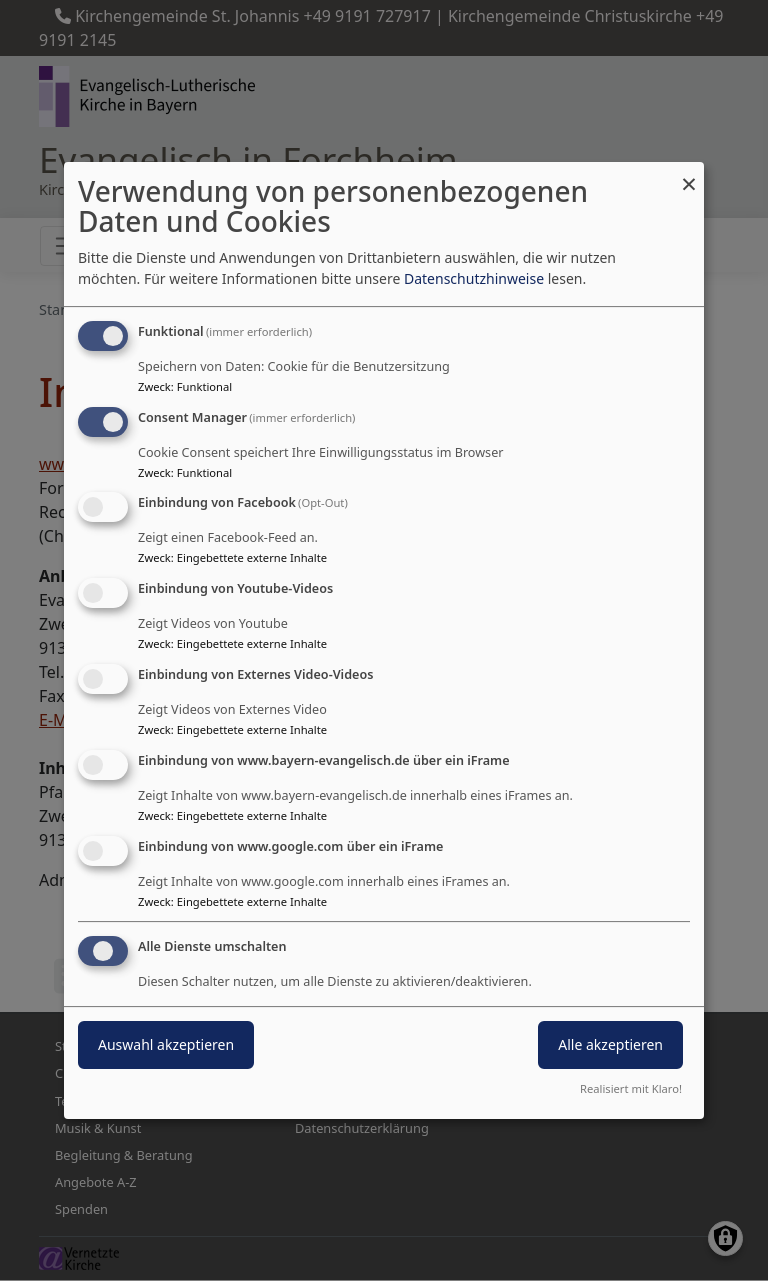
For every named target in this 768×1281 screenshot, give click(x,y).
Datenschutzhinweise (474, 278)
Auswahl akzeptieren (166, 1045)
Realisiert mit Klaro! (631, 1088)
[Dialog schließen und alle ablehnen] (689, 174)
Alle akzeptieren (610, 1045)
